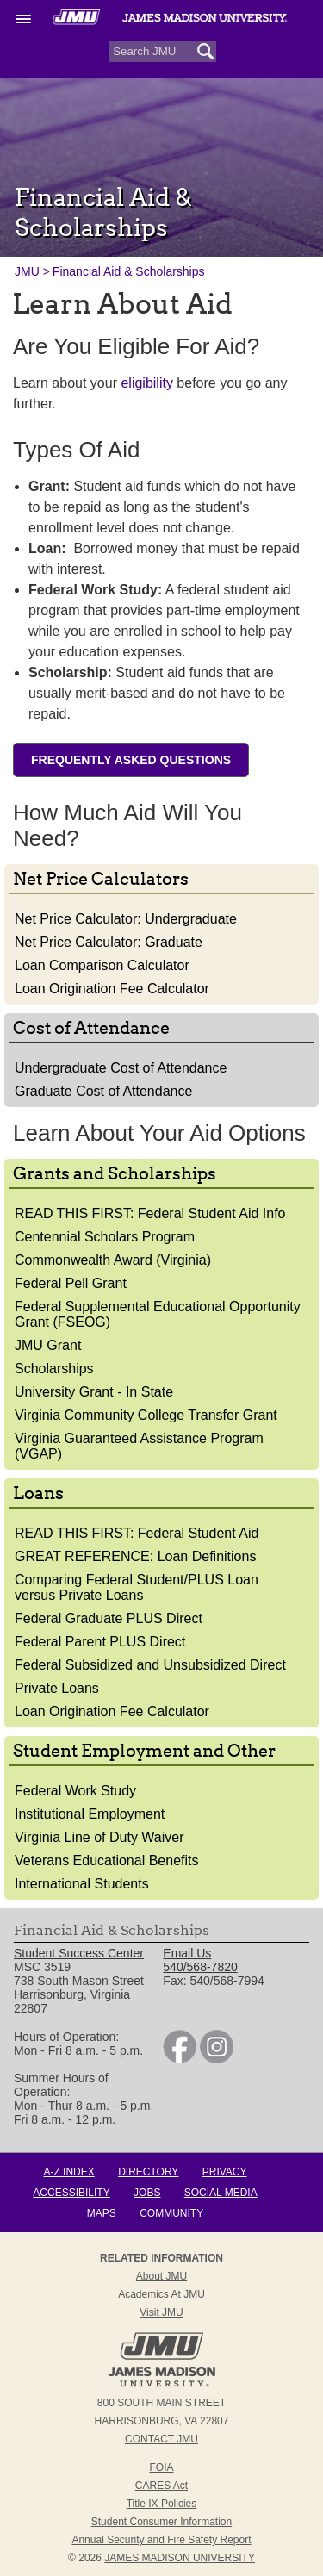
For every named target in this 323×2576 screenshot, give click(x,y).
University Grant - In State (94, 1391)
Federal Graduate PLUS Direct (108, 1618)
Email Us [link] (187, 1953)
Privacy (224, 2172)
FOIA (161, 2467)
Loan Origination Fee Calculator (112, 988)
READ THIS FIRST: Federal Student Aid (136, 1533)
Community (171, 2213)
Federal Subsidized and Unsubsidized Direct (150, 1665)
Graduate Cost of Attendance (103, 1091)
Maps (101, 2213)
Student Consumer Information (161, 2522)
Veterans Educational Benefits (106, 1860)
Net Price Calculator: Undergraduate (126, 919)
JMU (27, 271)
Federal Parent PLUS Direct (100, 1641)
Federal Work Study (75, 1790)
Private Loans (57, 1688)
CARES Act (161, 2486)
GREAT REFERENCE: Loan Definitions (135, 1556)
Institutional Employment (90, 1814)
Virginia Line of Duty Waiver (99, 1837)
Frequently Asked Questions (131, 760)
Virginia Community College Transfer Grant (146, 1415)
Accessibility (71, 2193)
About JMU (161, 2276)
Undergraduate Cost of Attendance (121, 1068)
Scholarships (54, 1368)
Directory (148, 2172)
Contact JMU (161, 2439)
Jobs (147, 2193)
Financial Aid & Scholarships (129, 271)
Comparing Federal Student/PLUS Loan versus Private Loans (136, 1587)
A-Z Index (68, 2172)
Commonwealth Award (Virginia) (113, 1260)
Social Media (221, 2193)
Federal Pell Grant (71, 1283)
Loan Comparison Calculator (102, 965)
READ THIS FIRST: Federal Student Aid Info (150, 1213)
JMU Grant (48, 1345)
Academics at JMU (161, 2294)
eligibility (146, 383)
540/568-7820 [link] (200, 1967)
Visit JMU (161, 2312)
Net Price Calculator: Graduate (108, 942)
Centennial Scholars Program (105, 1236)
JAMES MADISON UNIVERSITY (179, 2558)
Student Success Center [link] (79, 1953)
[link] (179, 2059)
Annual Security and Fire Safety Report (161, 2540)
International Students (82, 1883)
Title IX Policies (162, 2504)
